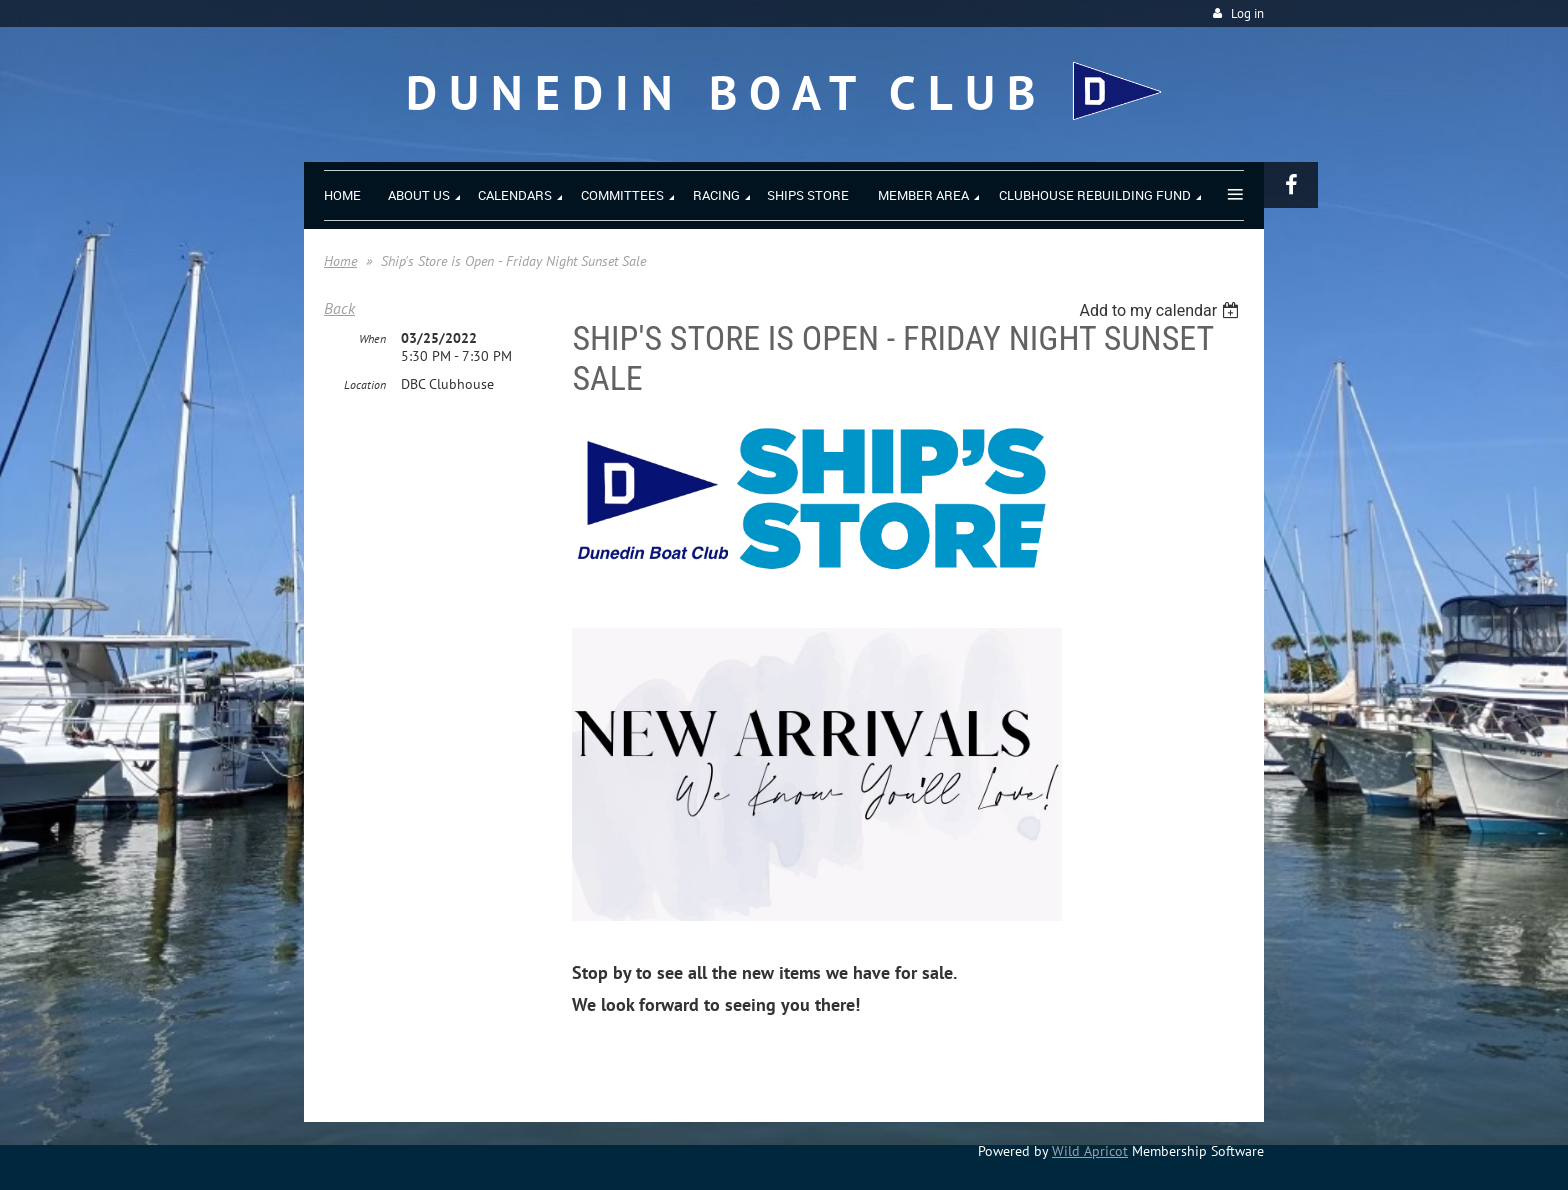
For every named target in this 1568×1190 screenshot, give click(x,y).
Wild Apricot (1090, 1151)
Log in (1247, 13)
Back (339, 308)
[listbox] (1161, 310)
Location (365, 384)
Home (340, 261)
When (372, 338)
